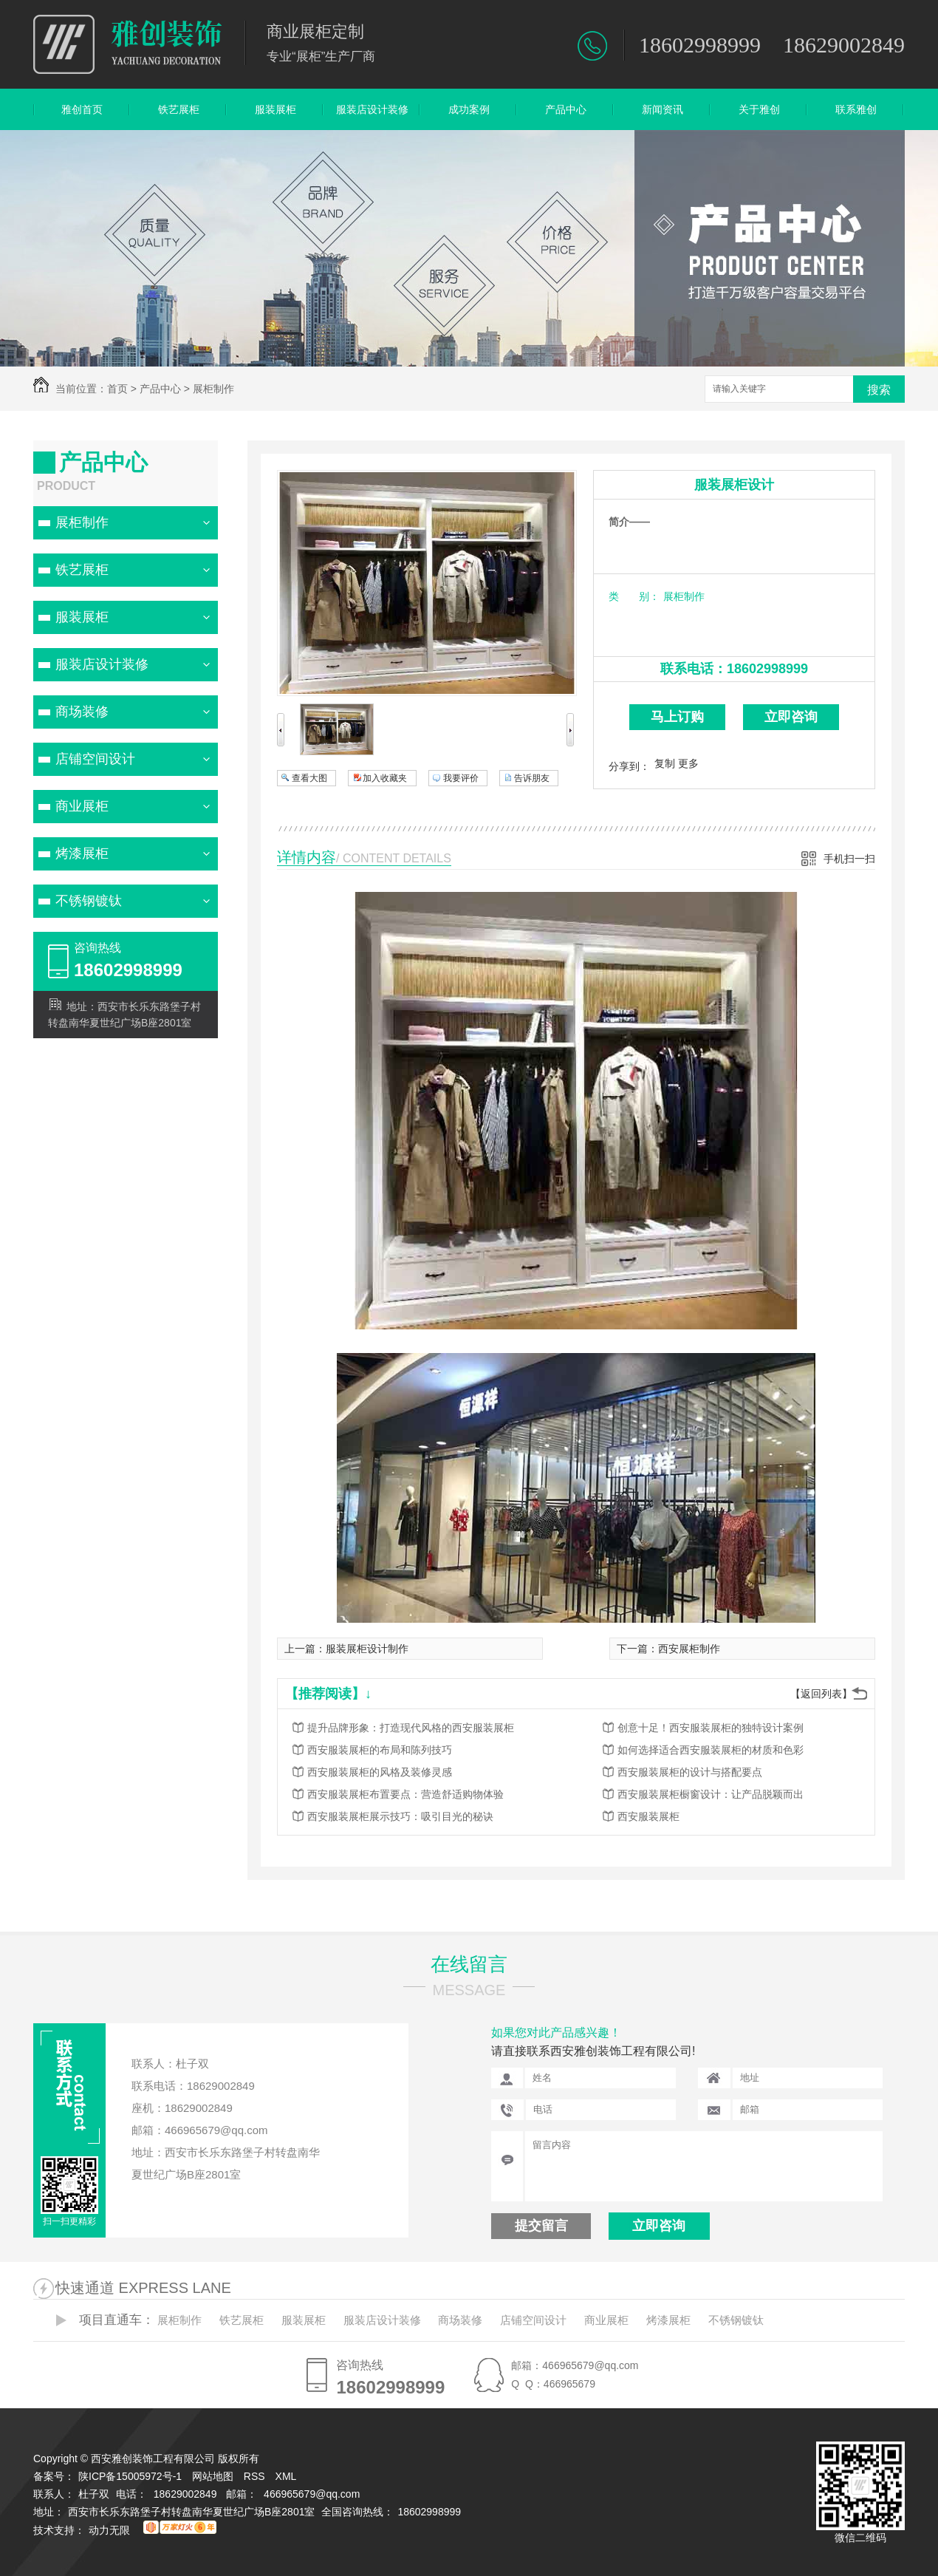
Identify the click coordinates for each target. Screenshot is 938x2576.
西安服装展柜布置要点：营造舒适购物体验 (405, 1794)
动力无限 (109, 2530)
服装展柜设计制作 (367, 1649)
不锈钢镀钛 (88, 900)
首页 (117, 389)
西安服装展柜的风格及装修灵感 (379, 1772)
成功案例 (469, 109)
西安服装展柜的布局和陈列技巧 (379, 1750)
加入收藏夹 (385, 778)
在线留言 (469, 1964)
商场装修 (82, 711)
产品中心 (565, 109)
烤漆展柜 (82, 853)
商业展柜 (82, 806)
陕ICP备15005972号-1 (130, 2476)
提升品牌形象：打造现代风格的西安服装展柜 (410, 1728)
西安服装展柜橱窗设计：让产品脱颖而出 (710, 1794)
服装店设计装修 (372, 109)
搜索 (879, 390)
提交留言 (541, 2225)
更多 (688, 763)
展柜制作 (213, 389)
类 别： (634, 596)
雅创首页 (82, 109)
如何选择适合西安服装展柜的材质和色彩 (710, 1750)
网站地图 (212, 2476)
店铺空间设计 (95, 759)
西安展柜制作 (689, 1649)
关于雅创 (759, 109)
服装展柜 (275, 109)
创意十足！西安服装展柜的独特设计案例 (710, 1728)
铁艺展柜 (178, 109)
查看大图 (309, 778)
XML (287, 2476)
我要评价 (461, 778)
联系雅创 (856, 109)
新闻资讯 (662, 109)
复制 (664, 763)
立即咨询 (791, 716)
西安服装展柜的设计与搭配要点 (689, 1772)
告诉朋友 (532, 778)
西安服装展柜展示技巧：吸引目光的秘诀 (400, 1816)
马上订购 (677, 716)
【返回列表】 (821, 1694)
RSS (256, 2476)
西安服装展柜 (648, 1816)
